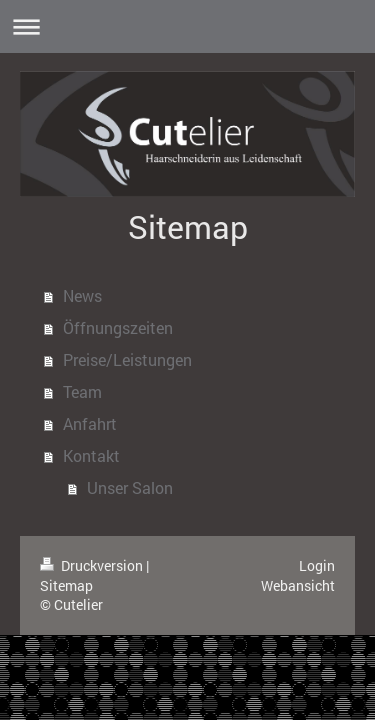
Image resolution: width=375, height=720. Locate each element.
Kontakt (91, 455)
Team (82, 391)
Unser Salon (130, 487)
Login (317, 565)
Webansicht (298, 585)
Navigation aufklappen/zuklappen (187, 26)
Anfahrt (90, 423)
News (82, 295)
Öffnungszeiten (118, 327)
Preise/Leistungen (127, 359)
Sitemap (66, 585)
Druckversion (93, 565)
